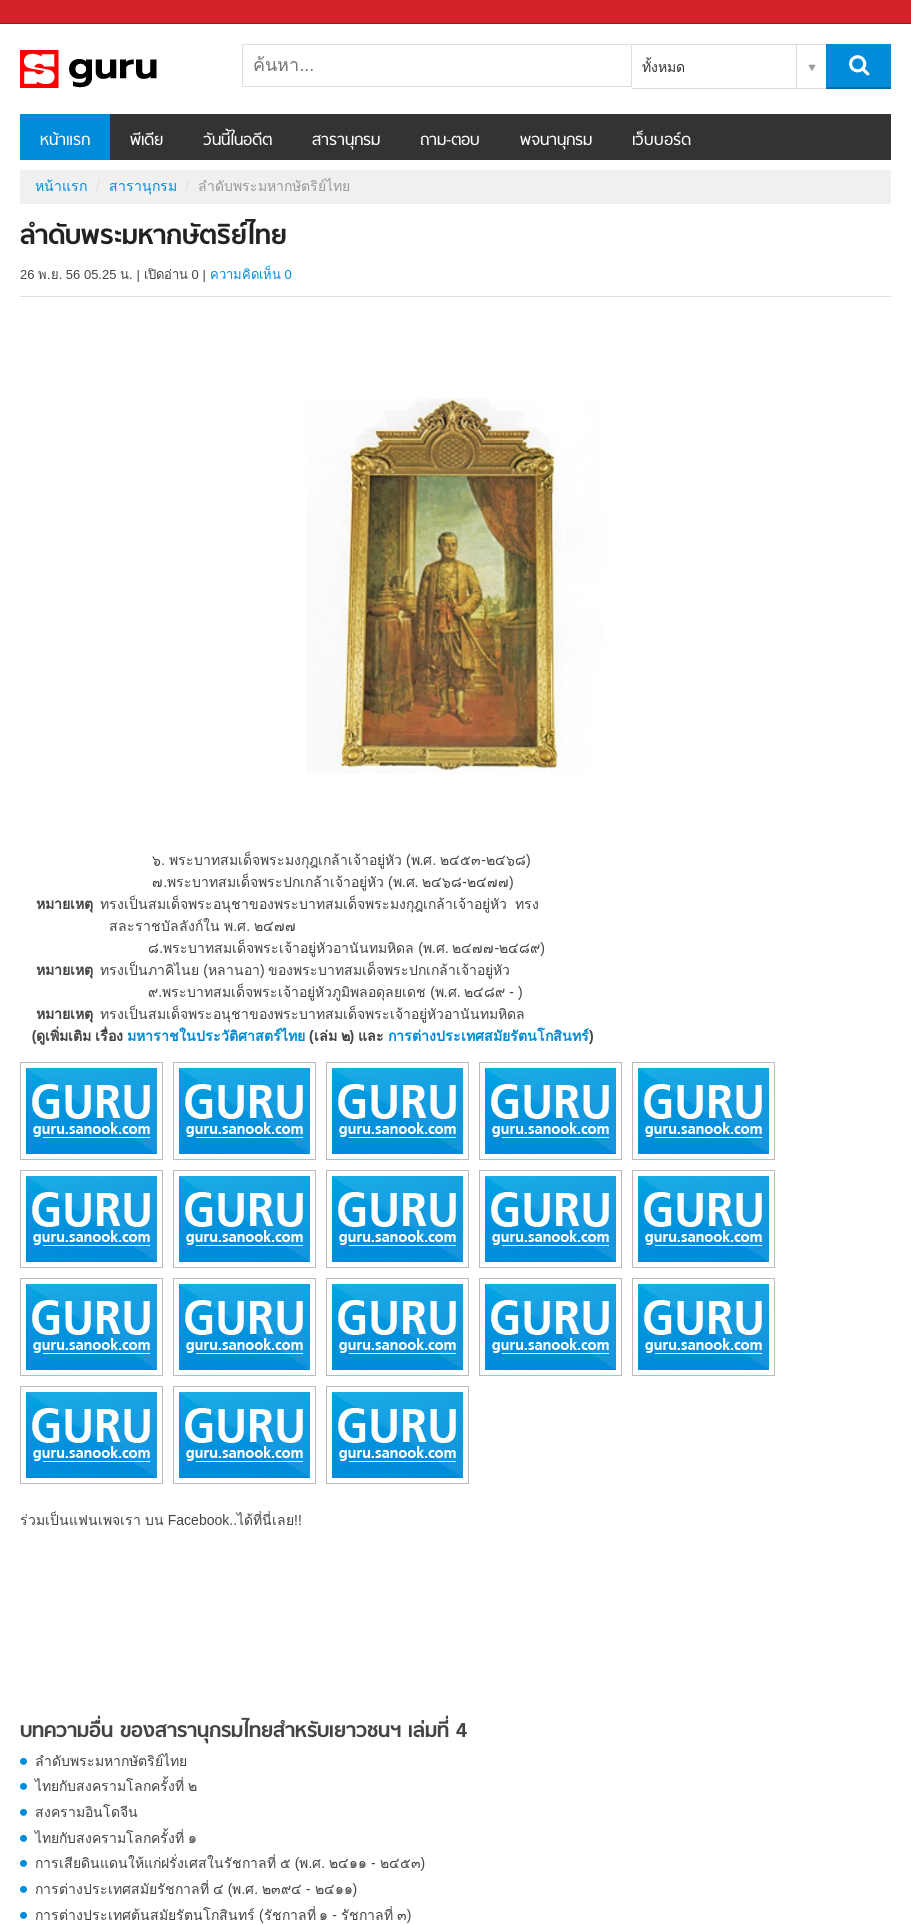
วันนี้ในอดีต (237, 141)
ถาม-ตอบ (450, 141)
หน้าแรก (65, 141)
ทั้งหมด (663, 67)
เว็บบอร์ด (661, 141)
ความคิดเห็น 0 (251, 274)
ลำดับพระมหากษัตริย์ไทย (111, 1761)
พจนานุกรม (556, 141)
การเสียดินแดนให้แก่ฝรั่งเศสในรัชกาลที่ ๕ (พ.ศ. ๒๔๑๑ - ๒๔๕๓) (230, 1863)
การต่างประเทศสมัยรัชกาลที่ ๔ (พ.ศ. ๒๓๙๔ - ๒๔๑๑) (196, 1889)
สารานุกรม (346, 141)
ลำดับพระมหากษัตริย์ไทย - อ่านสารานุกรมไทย (125, 69)
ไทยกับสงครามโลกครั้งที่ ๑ (116, 1838)
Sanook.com (60, 12)
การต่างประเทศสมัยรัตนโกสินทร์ (488, 1036)
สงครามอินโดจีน (86, 1812)
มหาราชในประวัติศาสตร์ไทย (216, 1036)
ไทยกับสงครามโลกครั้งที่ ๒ (116, 1786)
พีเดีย (146, 141)
